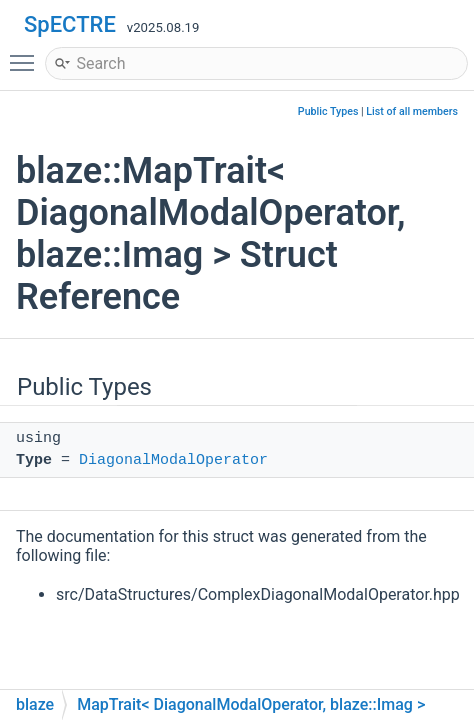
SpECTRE (70, 24)
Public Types (328, 111)
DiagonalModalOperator (173, 460)
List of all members (412, 111)
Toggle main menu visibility (27, 54)
